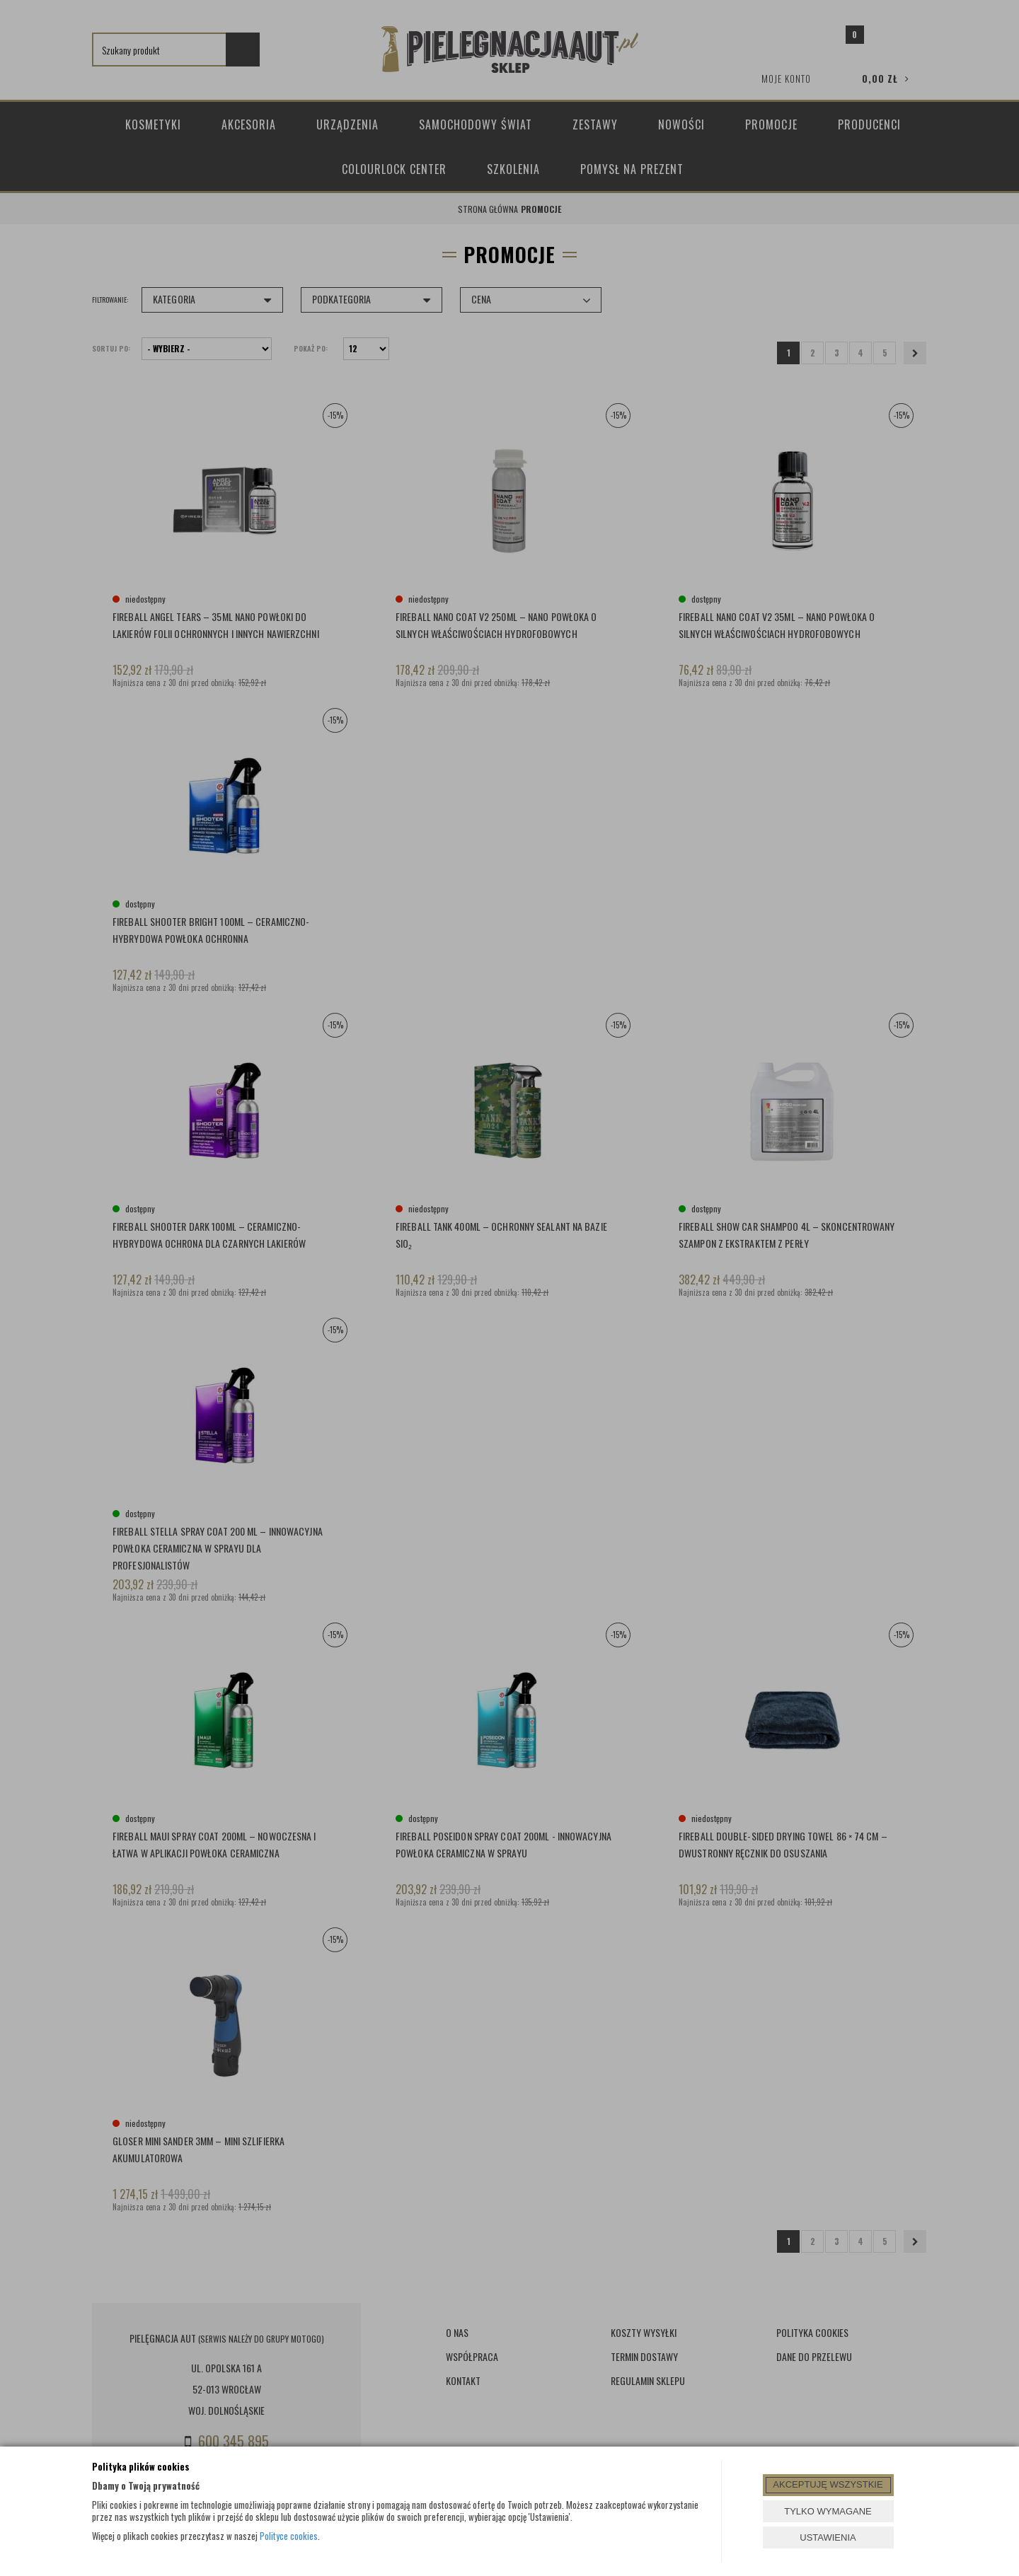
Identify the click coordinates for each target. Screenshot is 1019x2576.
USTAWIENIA (828, 2537)
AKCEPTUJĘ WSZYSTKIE (827, 2484)
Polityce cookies (289, 2536)
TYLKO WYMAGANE (828, 2511)
